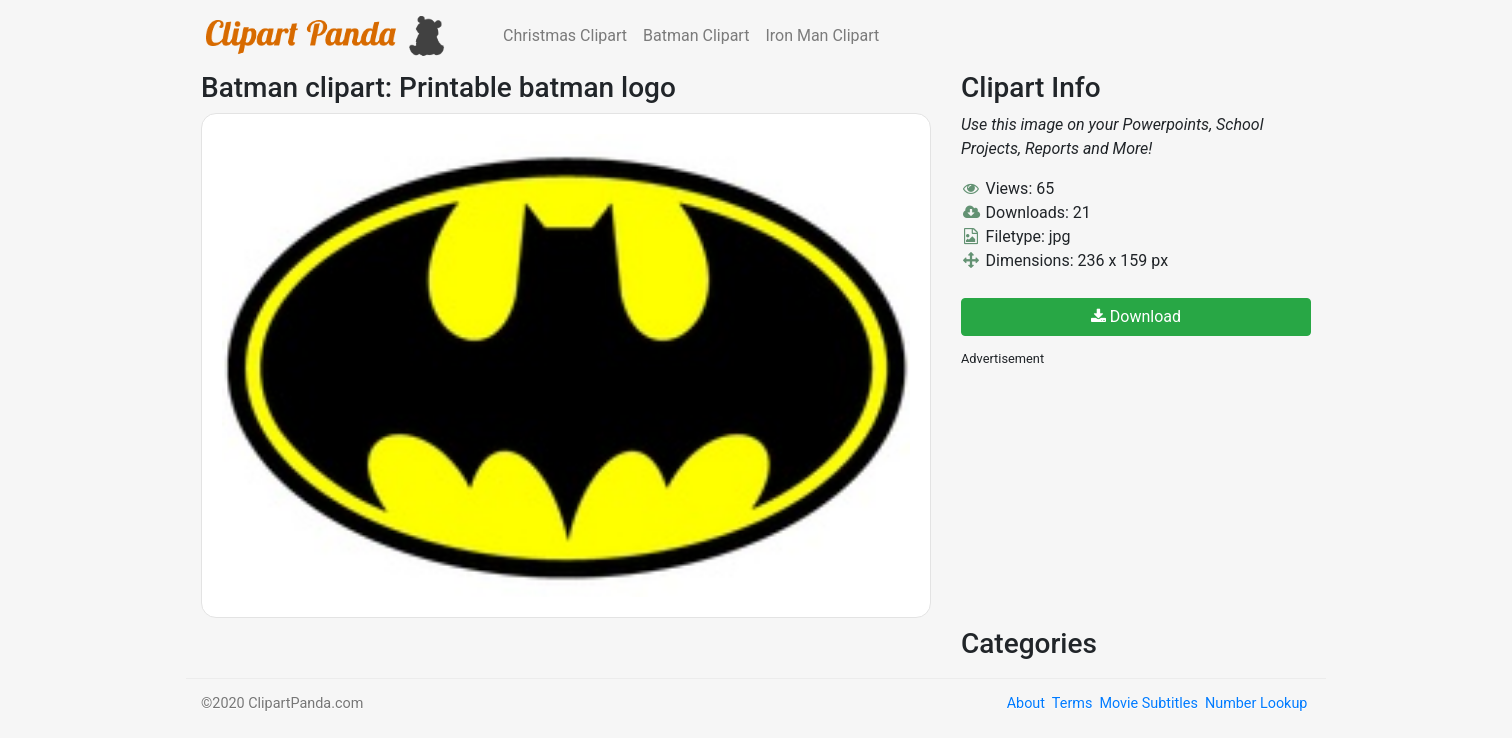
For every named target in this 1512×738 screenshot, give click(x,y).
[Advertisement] (1111, 495)
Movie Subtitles (1148, 703)
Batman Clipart (696, 35)
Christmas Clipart (565, 35)
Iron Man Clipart (822, 35)
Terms (1072, 703)
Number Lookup (1256, 703)
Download (1136, 316)
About (1026, 703)
